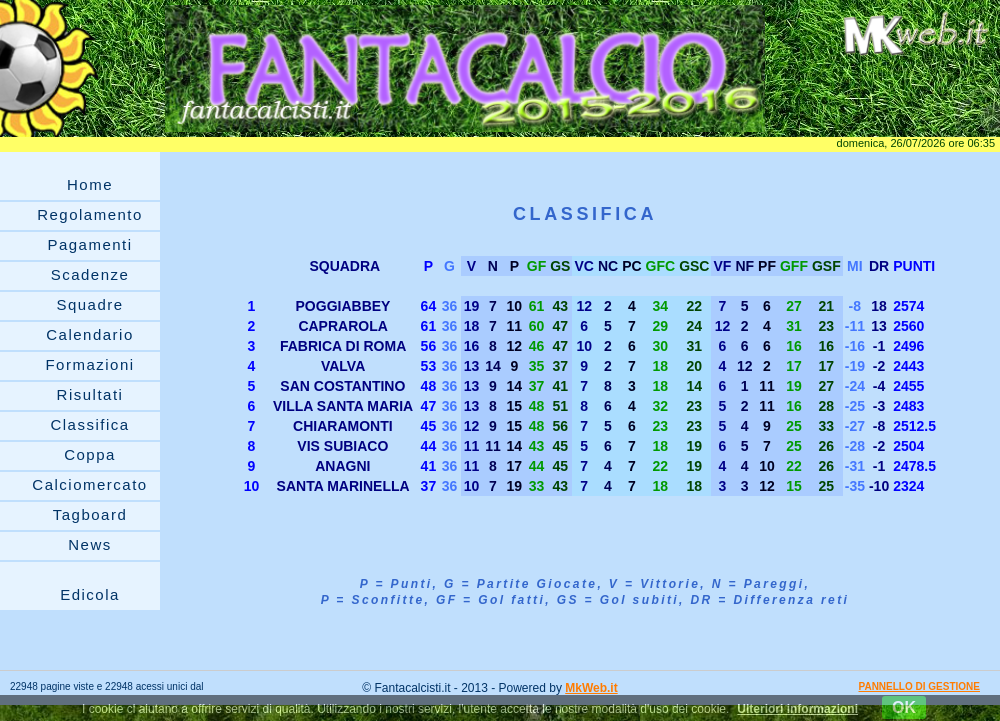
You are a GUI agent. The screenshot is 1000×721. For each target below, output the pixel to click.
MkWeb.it (591, 688)
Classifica (89, 424)
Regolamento (90, 214)
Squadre (89, 304)
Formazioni (89, 364)
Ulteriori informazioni (797, 709)
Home (90, 184)
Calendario (90, 334)
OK (904, 707)
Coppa (90, 454)
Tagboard (90, 514)
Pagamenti (89, 244)
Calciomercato (89, 484)
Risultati (90, 394)
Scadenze (90, 274)
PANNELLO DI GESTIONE (920, 686)
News (90, 544)
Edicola (90, 594)
